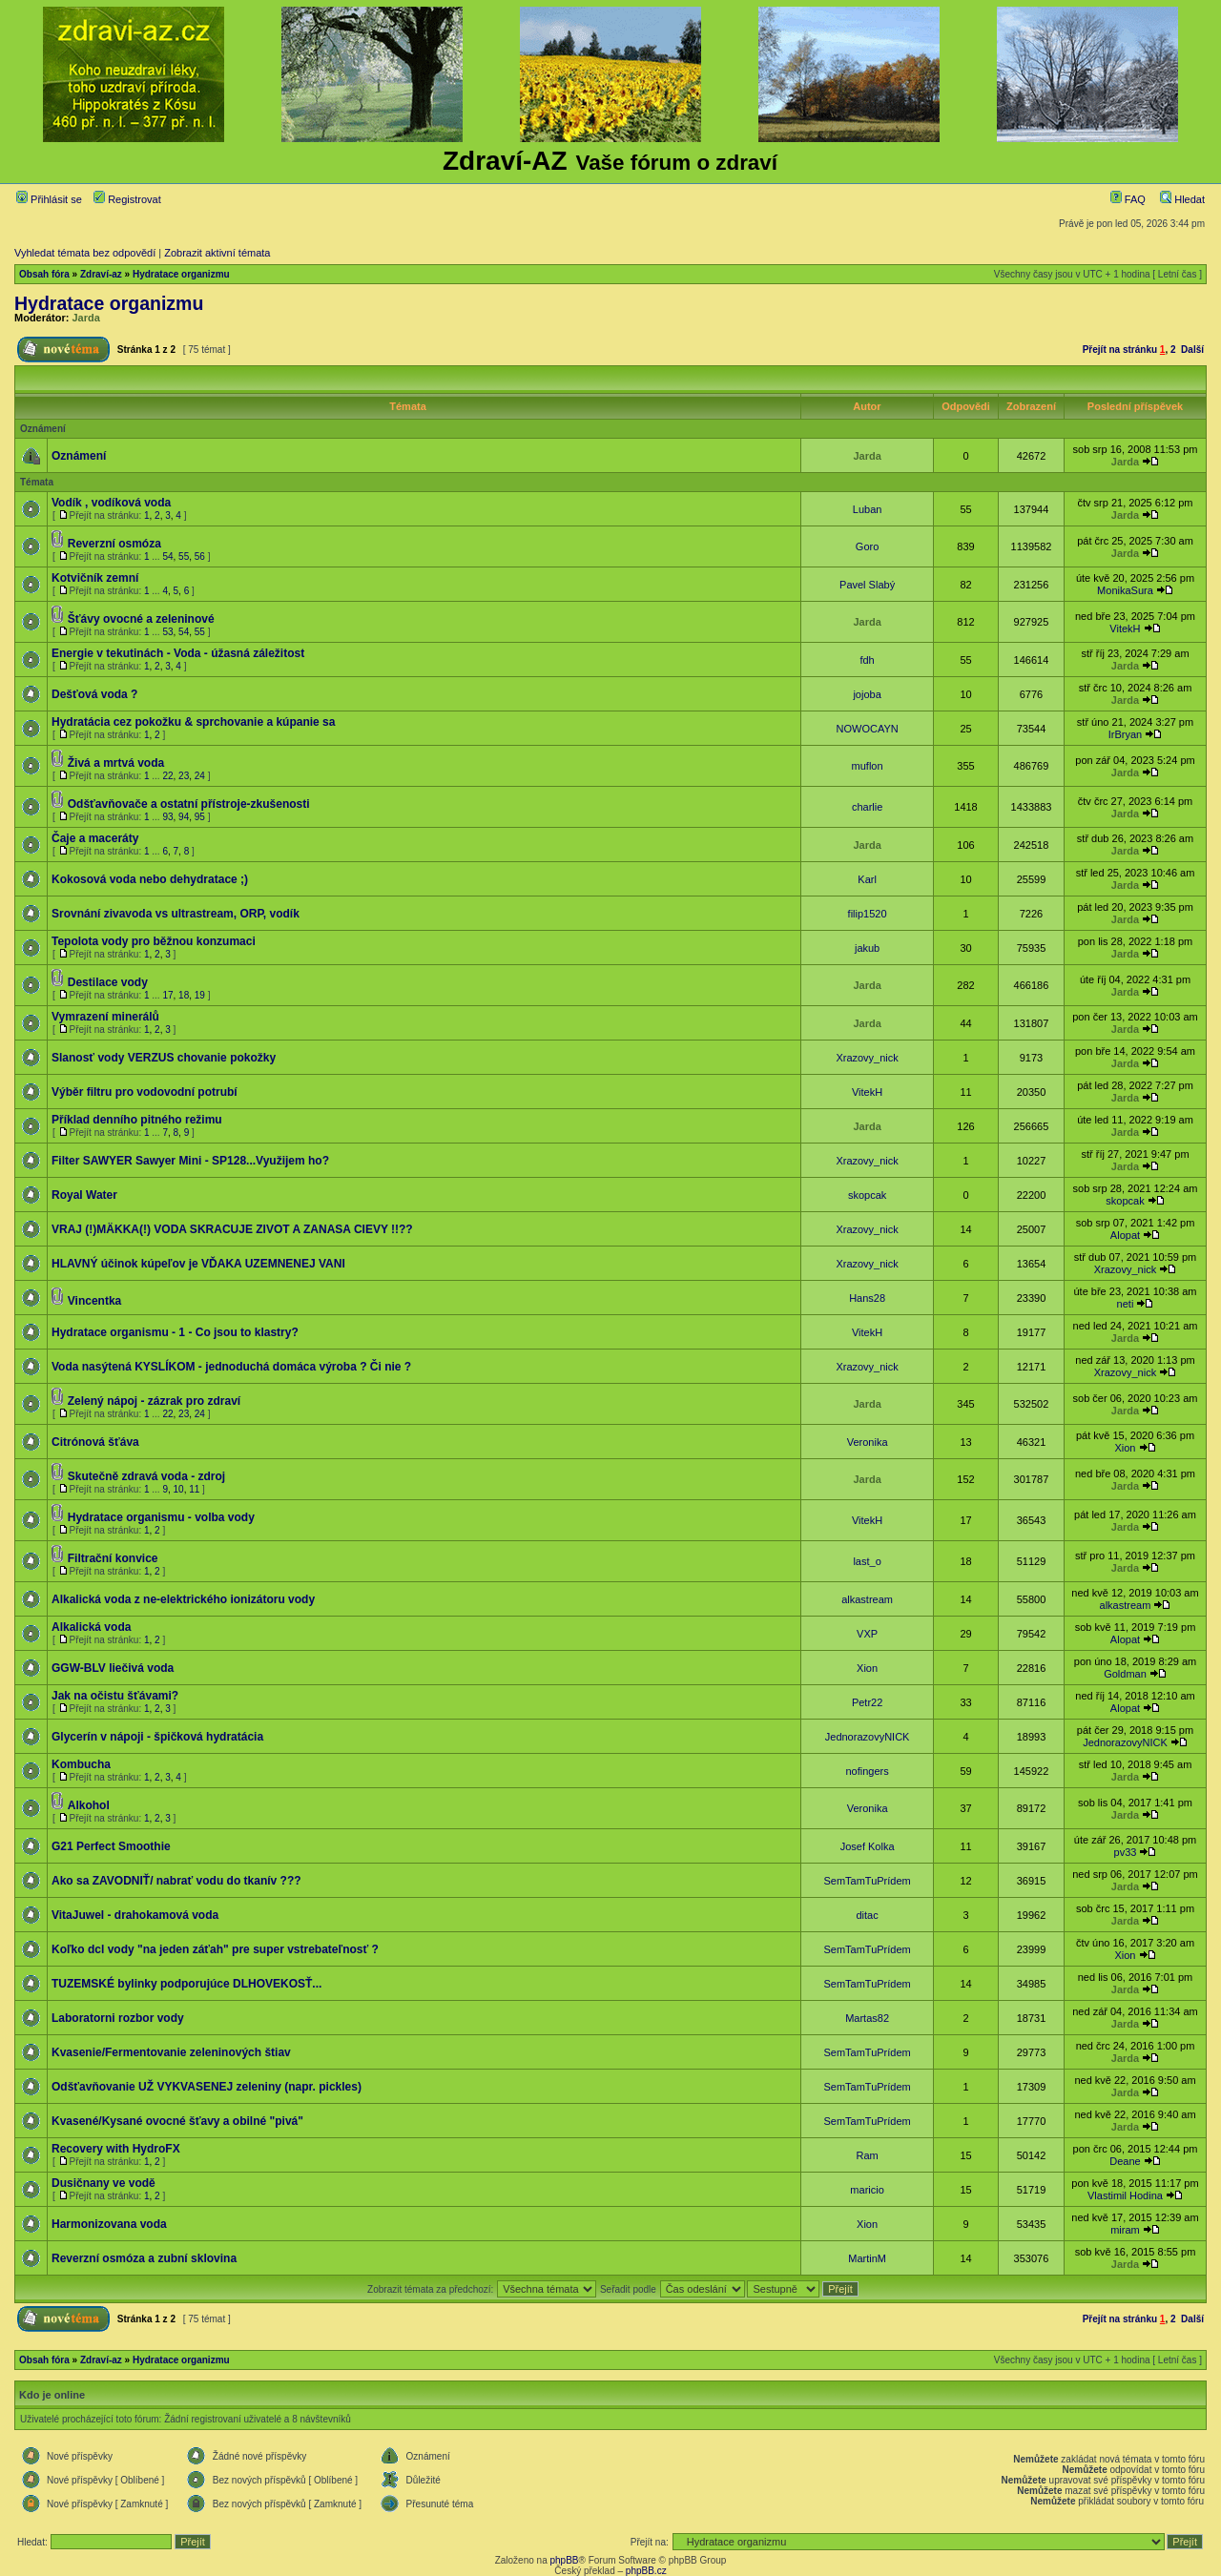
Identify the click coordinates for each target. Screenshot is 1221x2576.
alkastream (867, 1599)
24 (200, 776)
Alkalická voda (91, 1627)
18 (183, 995)
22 (167, 776)
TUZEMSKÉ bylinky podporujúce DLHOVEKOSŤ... (186, 1983)
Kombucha (81, 1764)
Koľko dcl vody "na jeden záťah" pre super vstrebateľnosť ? (215, 1949)
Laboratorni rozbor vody (118, 2018)
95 (200, 817)
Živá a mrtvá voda (116, 763)
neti (1125, 1303)
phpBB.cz (646, 2571)
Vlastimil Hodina (1125, 2195)
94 (183, 817)
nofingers (866, 1771)
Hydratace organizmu (181, 274)
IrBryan (1125, 734)
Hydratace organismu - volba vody (161, 1517)
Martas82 (867, 2018)
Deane (1124, 2161)
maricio (866, 2189)
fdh (866, 660)
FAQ (1128, 199)
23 (183, 776)
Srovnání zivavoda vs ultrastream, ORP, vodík (176, 913)
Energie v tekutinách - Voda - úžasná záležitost (178, 653)
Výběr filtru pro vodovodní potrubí (145, 1092)
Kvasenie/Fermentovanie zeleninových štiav (171, 2052)
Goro (867, 546)
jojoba (866, 694)
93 (167, 817)
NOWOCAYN (868, 728)
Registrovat (127, 199)
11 (194, 1489)
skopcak (867, 1195)
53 (167, 632)
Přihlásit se (49, 199)
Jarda (86, 317)
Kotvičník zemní (95, 578)
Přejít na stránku (1120, 349)
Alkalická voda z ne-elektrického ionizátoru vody (183, 1599)
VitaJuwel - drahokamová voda (135, 1915)
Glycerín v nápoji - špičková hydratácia (157, 1736)
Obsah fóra (44, 274)
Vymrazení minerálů (105, 1016)
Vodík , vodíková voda (111, 502)
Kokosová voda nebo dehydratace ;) (150, 879)
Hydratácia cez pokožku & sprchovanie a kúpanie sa (193, 722)
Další (1192, 349)
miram (1125, 2230)
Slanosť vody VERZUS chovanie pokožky (164, 1057)
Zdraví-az (101, 274)
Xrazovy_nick (867, 1057)
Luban (867, 509)
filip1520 (867, 913)
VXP (867, 1633)
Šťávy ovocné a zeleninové (141, 619)
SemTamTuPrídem (866, 1880)
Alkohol (89, 1805)
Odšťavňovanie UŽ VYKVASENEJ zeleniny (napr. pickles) (207, 2086)
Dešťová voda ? (94, 694)
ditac (867, 1915)
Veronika (867, 1442)
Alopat (1125, 1235)
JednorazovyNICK (867, 1736)
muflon (867, 766)
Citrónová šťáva (95, 1442)
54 (167, 556)
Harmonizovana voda (109, 2224)
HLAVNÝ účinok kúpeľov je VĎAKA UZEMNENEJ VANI (198, 1263)
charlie (867, 807)
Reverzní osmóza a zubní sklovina (144, 2258)
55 (183, 556)
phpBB (563, 2560)
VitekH (1124, 628)
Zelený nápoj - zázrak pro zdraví (154, 1401)
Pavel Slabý (867, 584)
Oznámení (79, 456)
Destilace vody (108, 982)
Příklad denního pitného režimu (137, 1119)
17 (167, 995)
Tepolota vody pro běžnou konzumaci (154, 941)
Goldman (1125, 1674)
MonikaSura (1125, 590)
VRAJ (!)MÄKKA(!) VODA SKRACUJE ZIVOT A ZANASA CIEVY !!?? (232, 1229)
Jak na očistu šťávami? (115, 1695)
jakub (867, 948)
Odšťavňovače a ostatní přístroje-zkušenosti (189, 804)
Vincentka (94, 1301)
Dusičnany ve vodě (103, 2183)
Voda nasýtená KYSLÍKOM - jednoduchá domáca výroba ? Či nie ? (231, 1366)
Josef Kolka (867, 1846)
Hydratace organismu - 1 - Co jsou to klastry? (175, 1332)
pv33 (1125, 1852)
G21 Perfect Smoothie (111, 1846)
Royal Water (84, 1195)
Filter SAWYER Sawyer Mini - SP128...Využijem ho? (190, 1160)
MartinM (867, 2258)
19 (200, 995)
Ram (867, 2155)
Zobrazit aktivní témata (217, 252)
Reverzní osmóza (114, 543)
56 (200, 556)
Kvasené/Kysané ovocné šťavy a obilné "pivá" (177, 2121)
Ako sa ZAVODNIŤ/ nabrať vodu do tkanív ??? (176, 1880)
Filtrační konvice (113, 1558)
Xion (1124, 1447)
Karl (867, 879)
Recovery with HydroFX (116, 2148)
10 (179, 1489)
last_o (866, 1561)
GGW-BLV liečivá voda (113, 1668)
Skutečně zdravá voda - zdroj (146, 1476)
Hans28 (867, 1298)
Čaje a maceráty (95, 838)
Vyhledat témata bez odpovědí (84, 252)
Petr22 (867, 1702)
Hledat (1182, 199)
